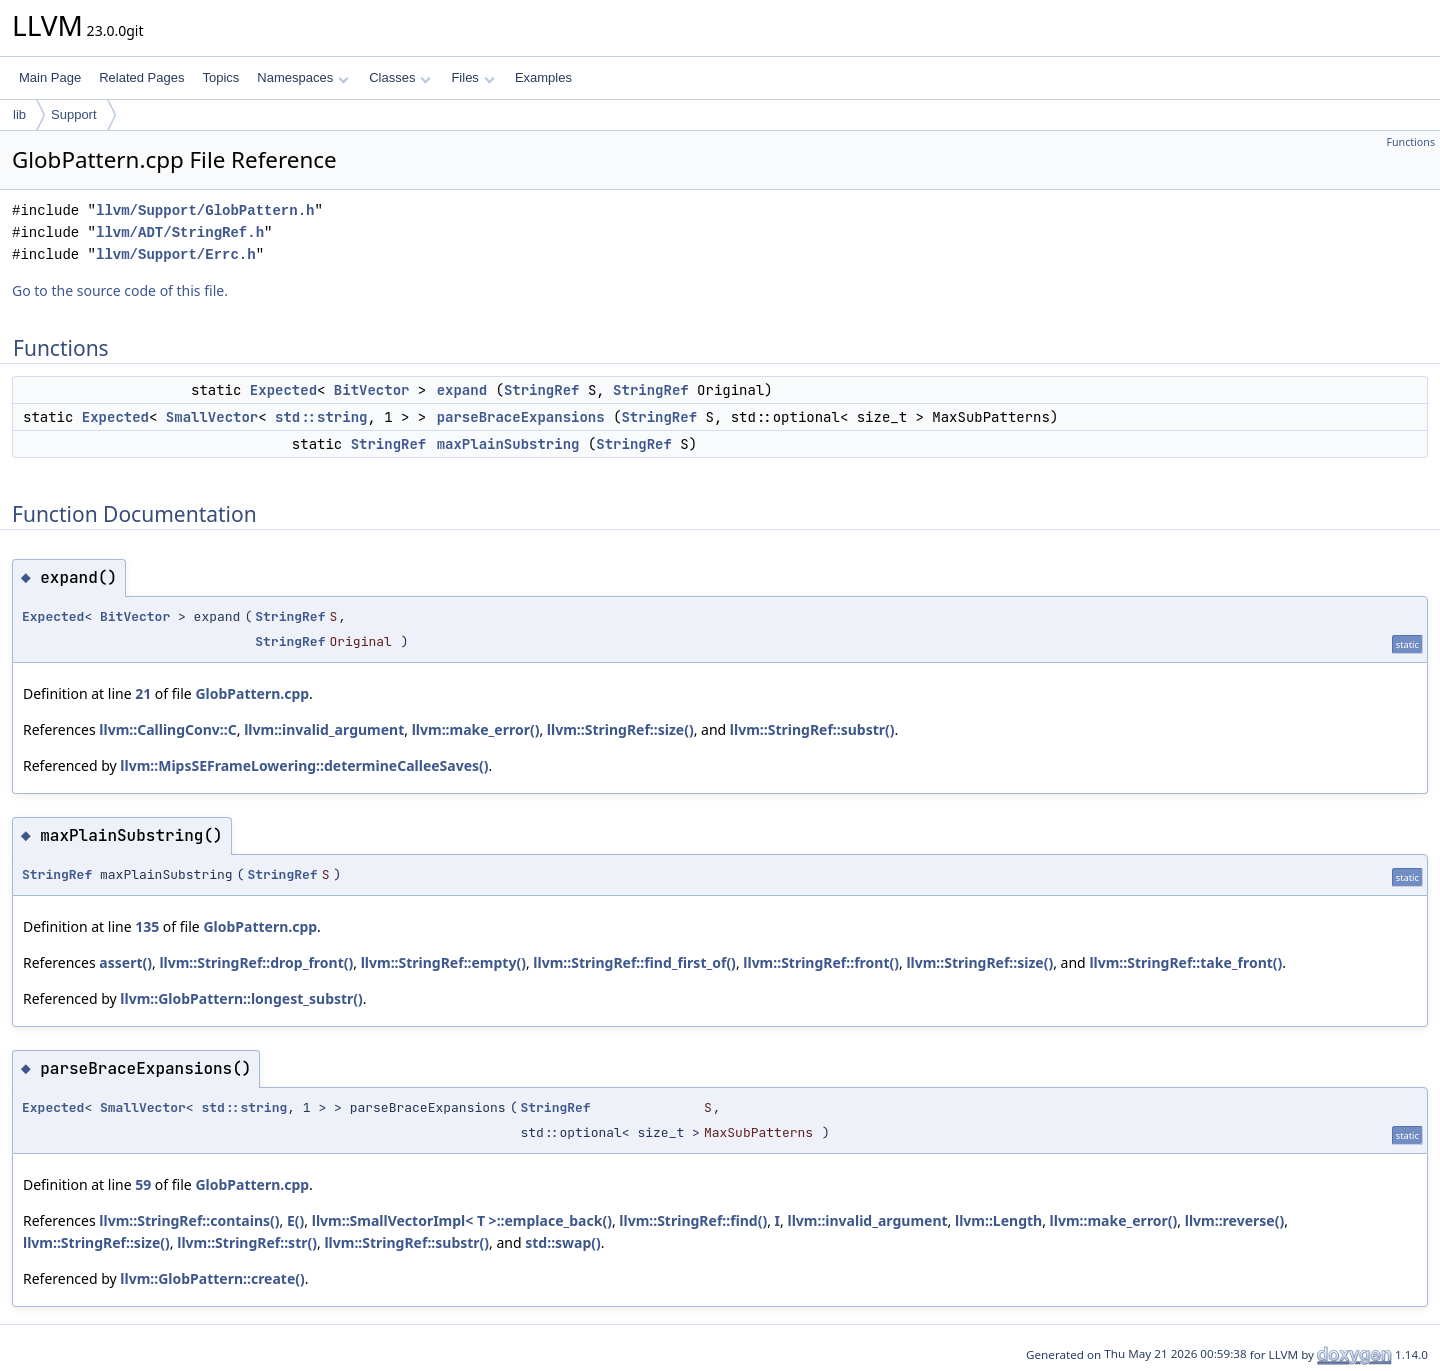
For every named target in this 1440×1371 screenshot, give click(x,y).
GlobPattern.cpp (252, 693)
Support (74, 114)
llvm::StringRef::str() (247, 1242)
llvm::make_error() (476, 729)
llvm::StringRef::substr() (812, 729)
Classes (400, 77)
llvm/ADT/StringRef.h (180, 232)
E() (295, 1220)
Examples (543, 77)
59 (143, 1184)
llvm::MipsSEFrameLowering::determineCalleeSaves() (304, 765)
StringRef (542, 390)
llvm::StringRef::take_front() (1185, 962)
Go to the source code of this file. (120, 290)
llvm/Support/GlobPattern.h (205, 210)
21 (143, 693)
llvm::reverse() (1234, 1220)
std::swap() (563, 1242)
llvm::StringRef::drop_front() (256, 962)
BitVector (372, 390)
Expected (283, 390)
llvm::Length (998, 1220)
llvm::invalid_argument (324, 729)
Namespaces (302, 77)
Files (472, 77)
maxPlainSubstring (508, 444)
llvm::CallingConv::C (167, 729)
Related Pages (141, 77)
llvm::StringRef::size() (620, 729)
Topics (220, 77)
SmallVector (212, 417)
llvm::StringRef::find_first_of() (634, 962)
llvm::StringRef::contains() (189, 1220)
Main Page (50, 77)
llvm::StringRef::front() (821, 962)
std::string (321, 417)
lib (19, 114)
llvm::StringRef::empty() (443, 962)
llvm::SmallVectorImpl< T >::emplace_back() (462, 1220)
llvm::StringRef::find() (693, 1220)
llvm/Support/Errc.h (176, 254)
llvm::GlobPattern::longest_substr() (241, 998)
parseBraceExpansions (521, 417)
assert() (125, 962)
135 (147, 926)
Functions (1410, 142)
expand (462, 390)
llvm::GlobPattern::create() (212, 1278)
